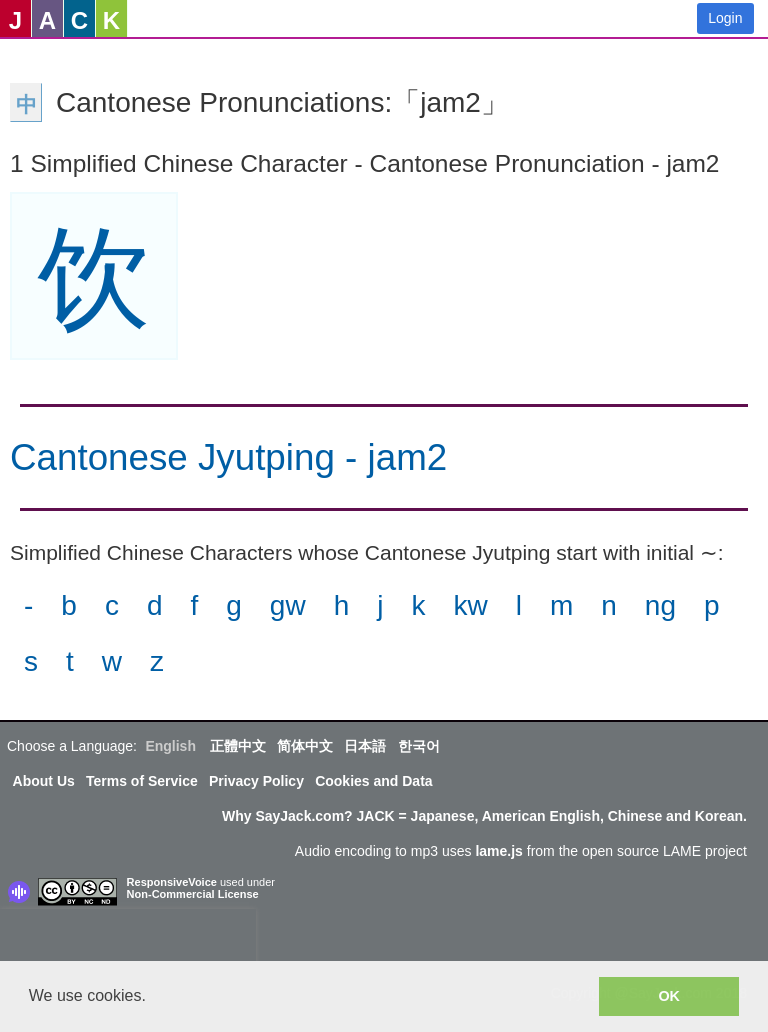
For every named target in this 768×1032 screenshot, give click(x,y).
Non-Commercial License (193, 894)
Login (725, 18)
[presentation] (128, 939)
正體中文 (238, 746)
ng (660, 605)
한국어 (419, 746)
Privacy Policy (256, 781)
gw (288, 605)
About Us (44, 781)
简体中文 (305, 746)
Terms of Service (142, 781)
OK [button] (669, 996)
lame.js (498, 851)
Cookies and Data (373, 781)
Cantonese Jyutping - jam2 (228, 457)
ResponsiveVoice (172, 882)
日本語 (365, 746)
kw (470, 605)
